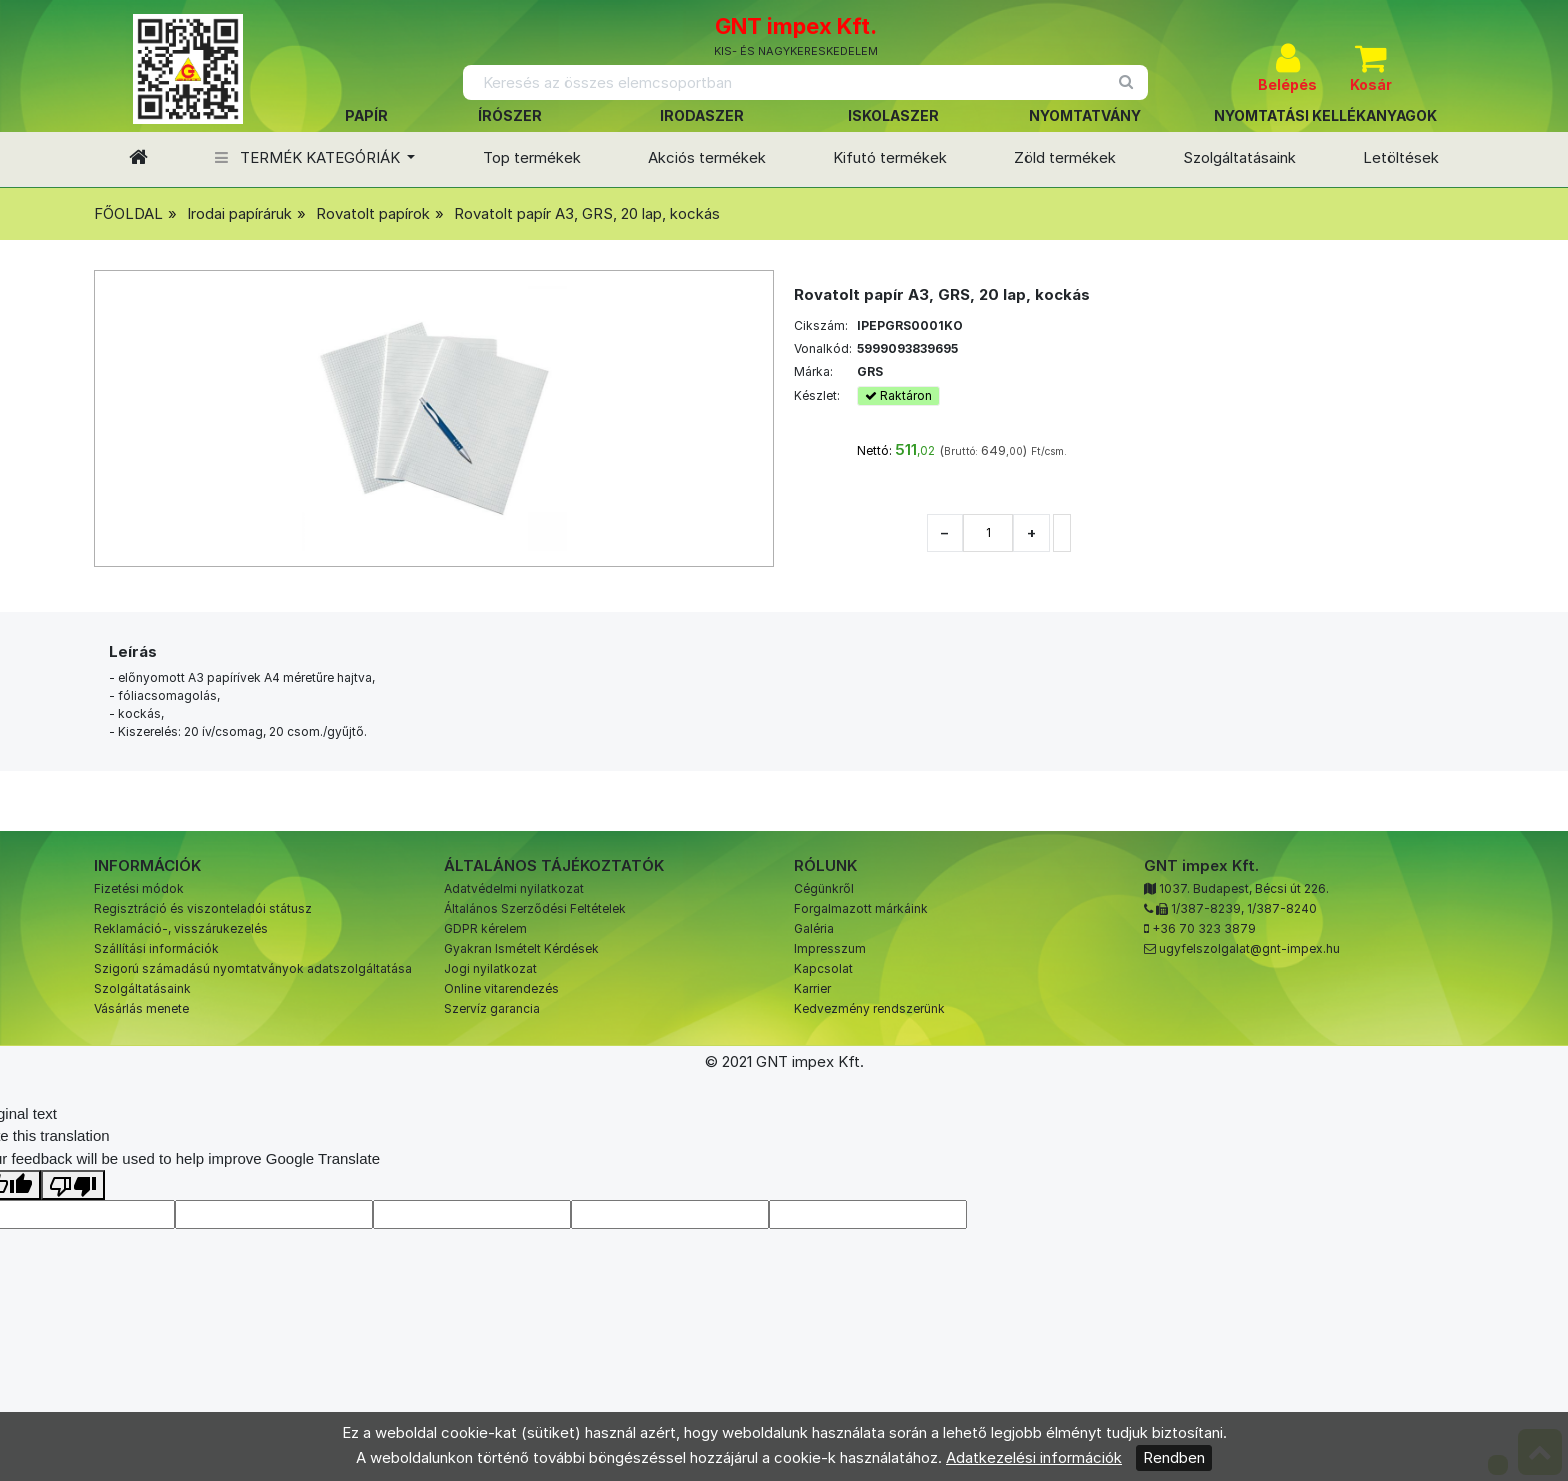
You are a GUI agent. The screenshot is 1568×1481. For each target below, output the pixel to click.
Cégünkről (824, 888)
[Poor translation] (73, 1185)
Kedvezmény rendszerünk (869, 1008)
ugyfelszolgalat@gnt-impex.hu (1249, 948)
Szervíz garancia (492, 1008)
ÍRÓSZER (510, 115)
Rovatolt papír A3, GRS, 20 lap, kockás (587, 213)
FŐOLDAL (128, 213)
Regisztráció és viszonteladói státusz (203, 908)
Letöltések (1401, 157)
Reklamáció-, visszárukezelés (181, 928)
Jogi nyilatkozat (490, 968)
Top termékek (532, 157)
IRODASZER (702, 115)
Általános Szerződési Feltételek (535, 908)
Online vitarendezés (501, 988)
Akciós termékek (707, 157)
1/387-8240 (1282, 908)
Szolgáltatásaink (1239, 157)
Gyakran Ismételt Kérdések (521, 948)
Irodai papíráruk (239, 213)
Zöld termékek (1065, 157)
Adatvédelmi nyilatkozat (514, 888)
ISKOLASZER (893, 115)
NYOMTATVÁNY (1085, 115)
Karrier (812, 988)
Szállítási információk (156, 948)
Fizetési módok (139, 888)
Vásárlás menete (141, 1008)
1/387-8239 (1206, 908)
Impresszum (830, 948)
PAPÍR (366, 115)
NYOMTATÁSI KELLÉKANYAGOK (1325, 115)
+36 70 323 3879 (1204, 928)
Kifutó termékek (890, 157)
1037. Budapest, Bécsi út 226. (1244, 888)
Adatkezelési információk (1034, 1457)
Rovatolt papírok (373, 213)
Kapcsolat (823, 968)
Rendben (1174, 1457)
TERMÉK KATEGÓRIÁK (309, 157)
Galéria (814, 928)
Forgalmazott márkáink (861, 908)
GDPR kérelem (485, 928)
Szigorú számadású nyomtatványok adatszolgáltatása (253, 968)
